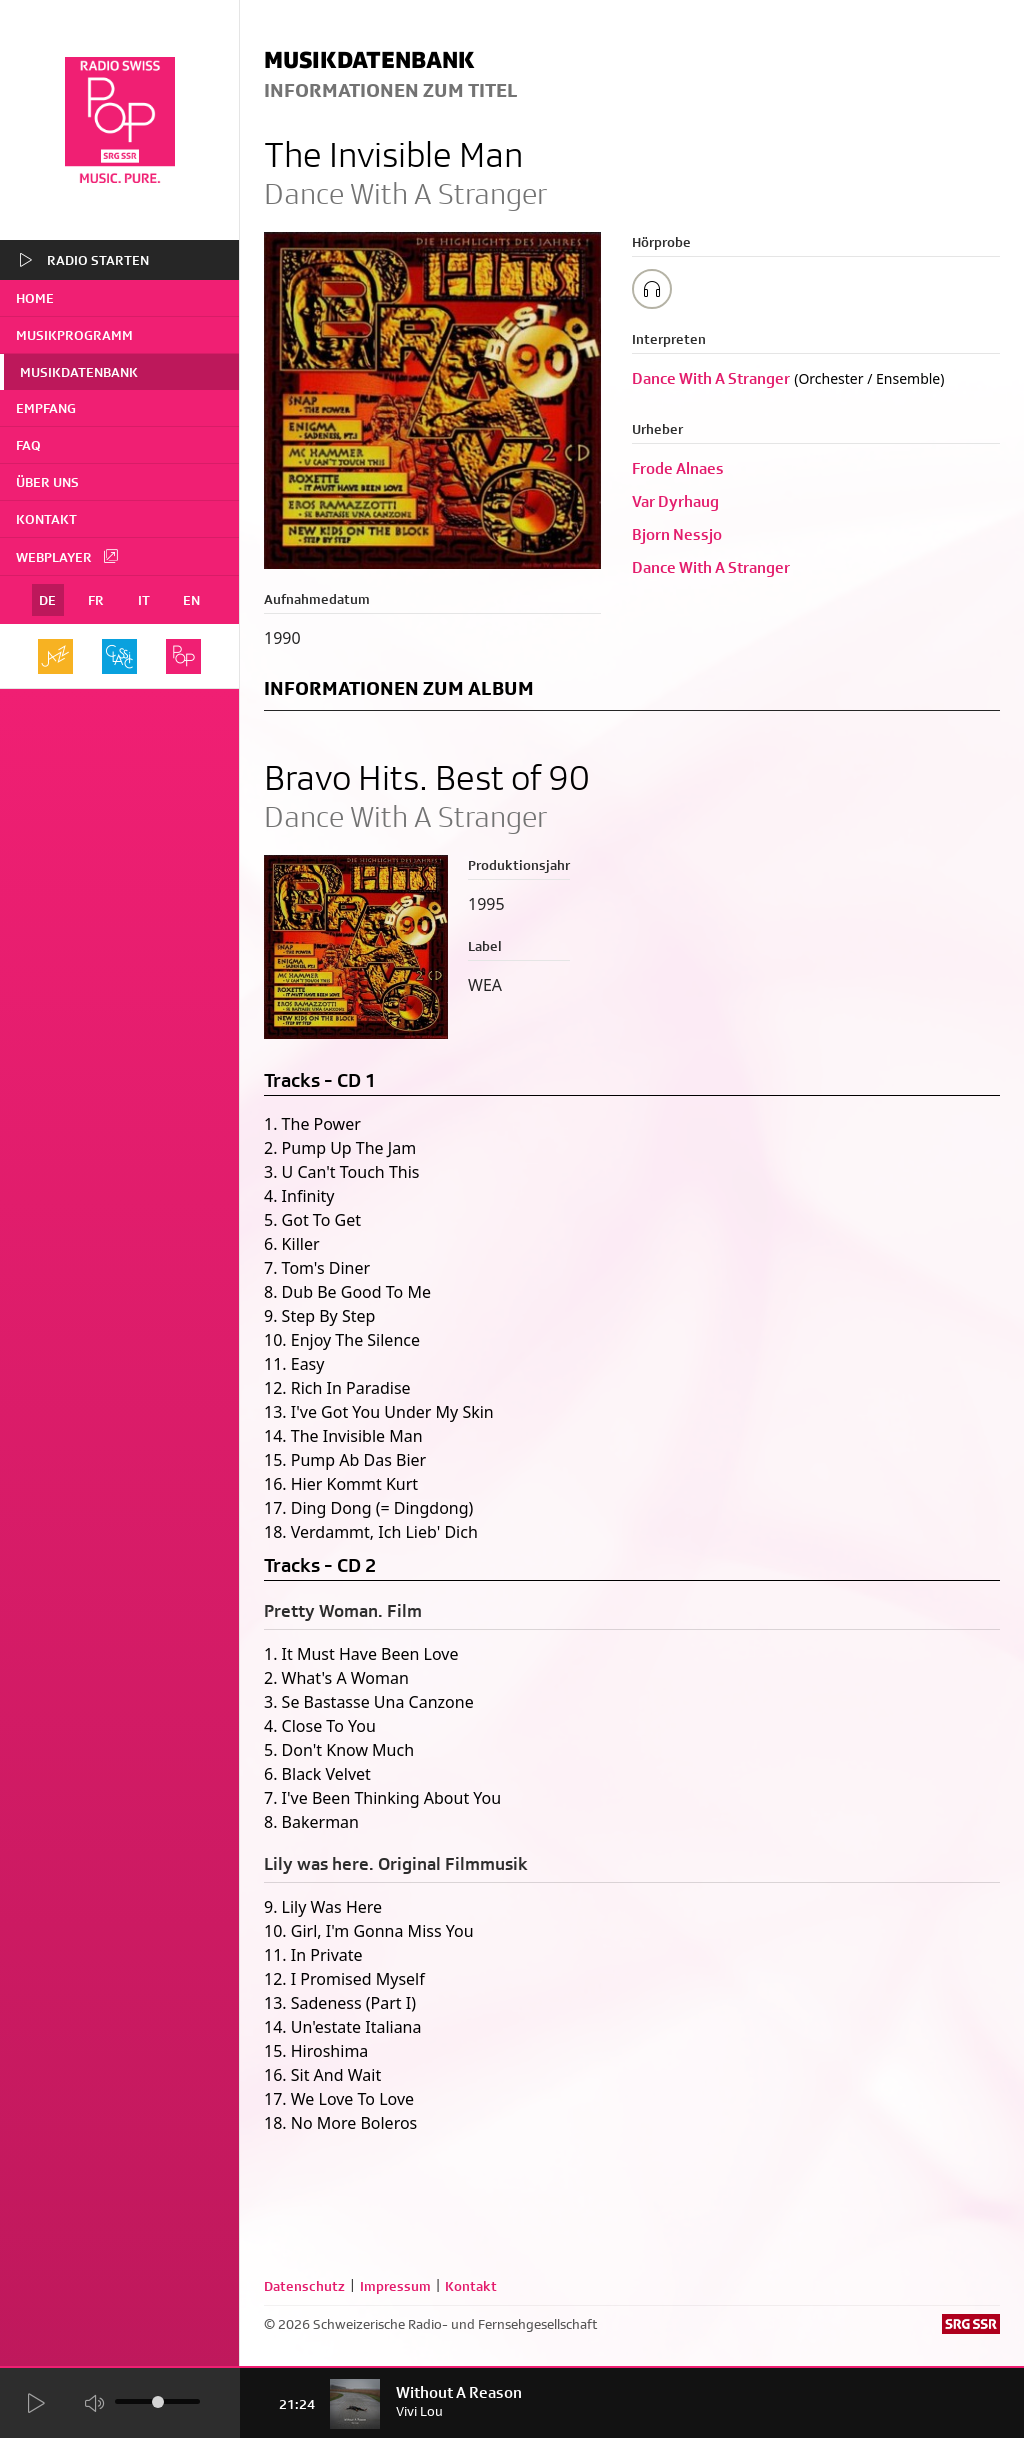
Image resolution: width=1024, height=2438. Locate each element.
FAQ (28, 445)
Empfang (46, 408)
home (35, 298)
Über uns (47, 482)
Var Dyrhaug (675, 501)
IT (144, 600)
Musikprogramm (74, 335)
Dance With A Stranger (711, 378)
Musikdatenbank (79, 372)
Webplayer (68, 556)
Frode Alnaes (678, 468)
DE (47, 600)
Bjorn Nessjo (677, 534)
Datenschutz (304, 2286)
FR (96, 600)
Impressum (395, 2286)
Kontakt (46, 519)
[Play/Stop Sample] (652, 289)
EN (191, 600)
